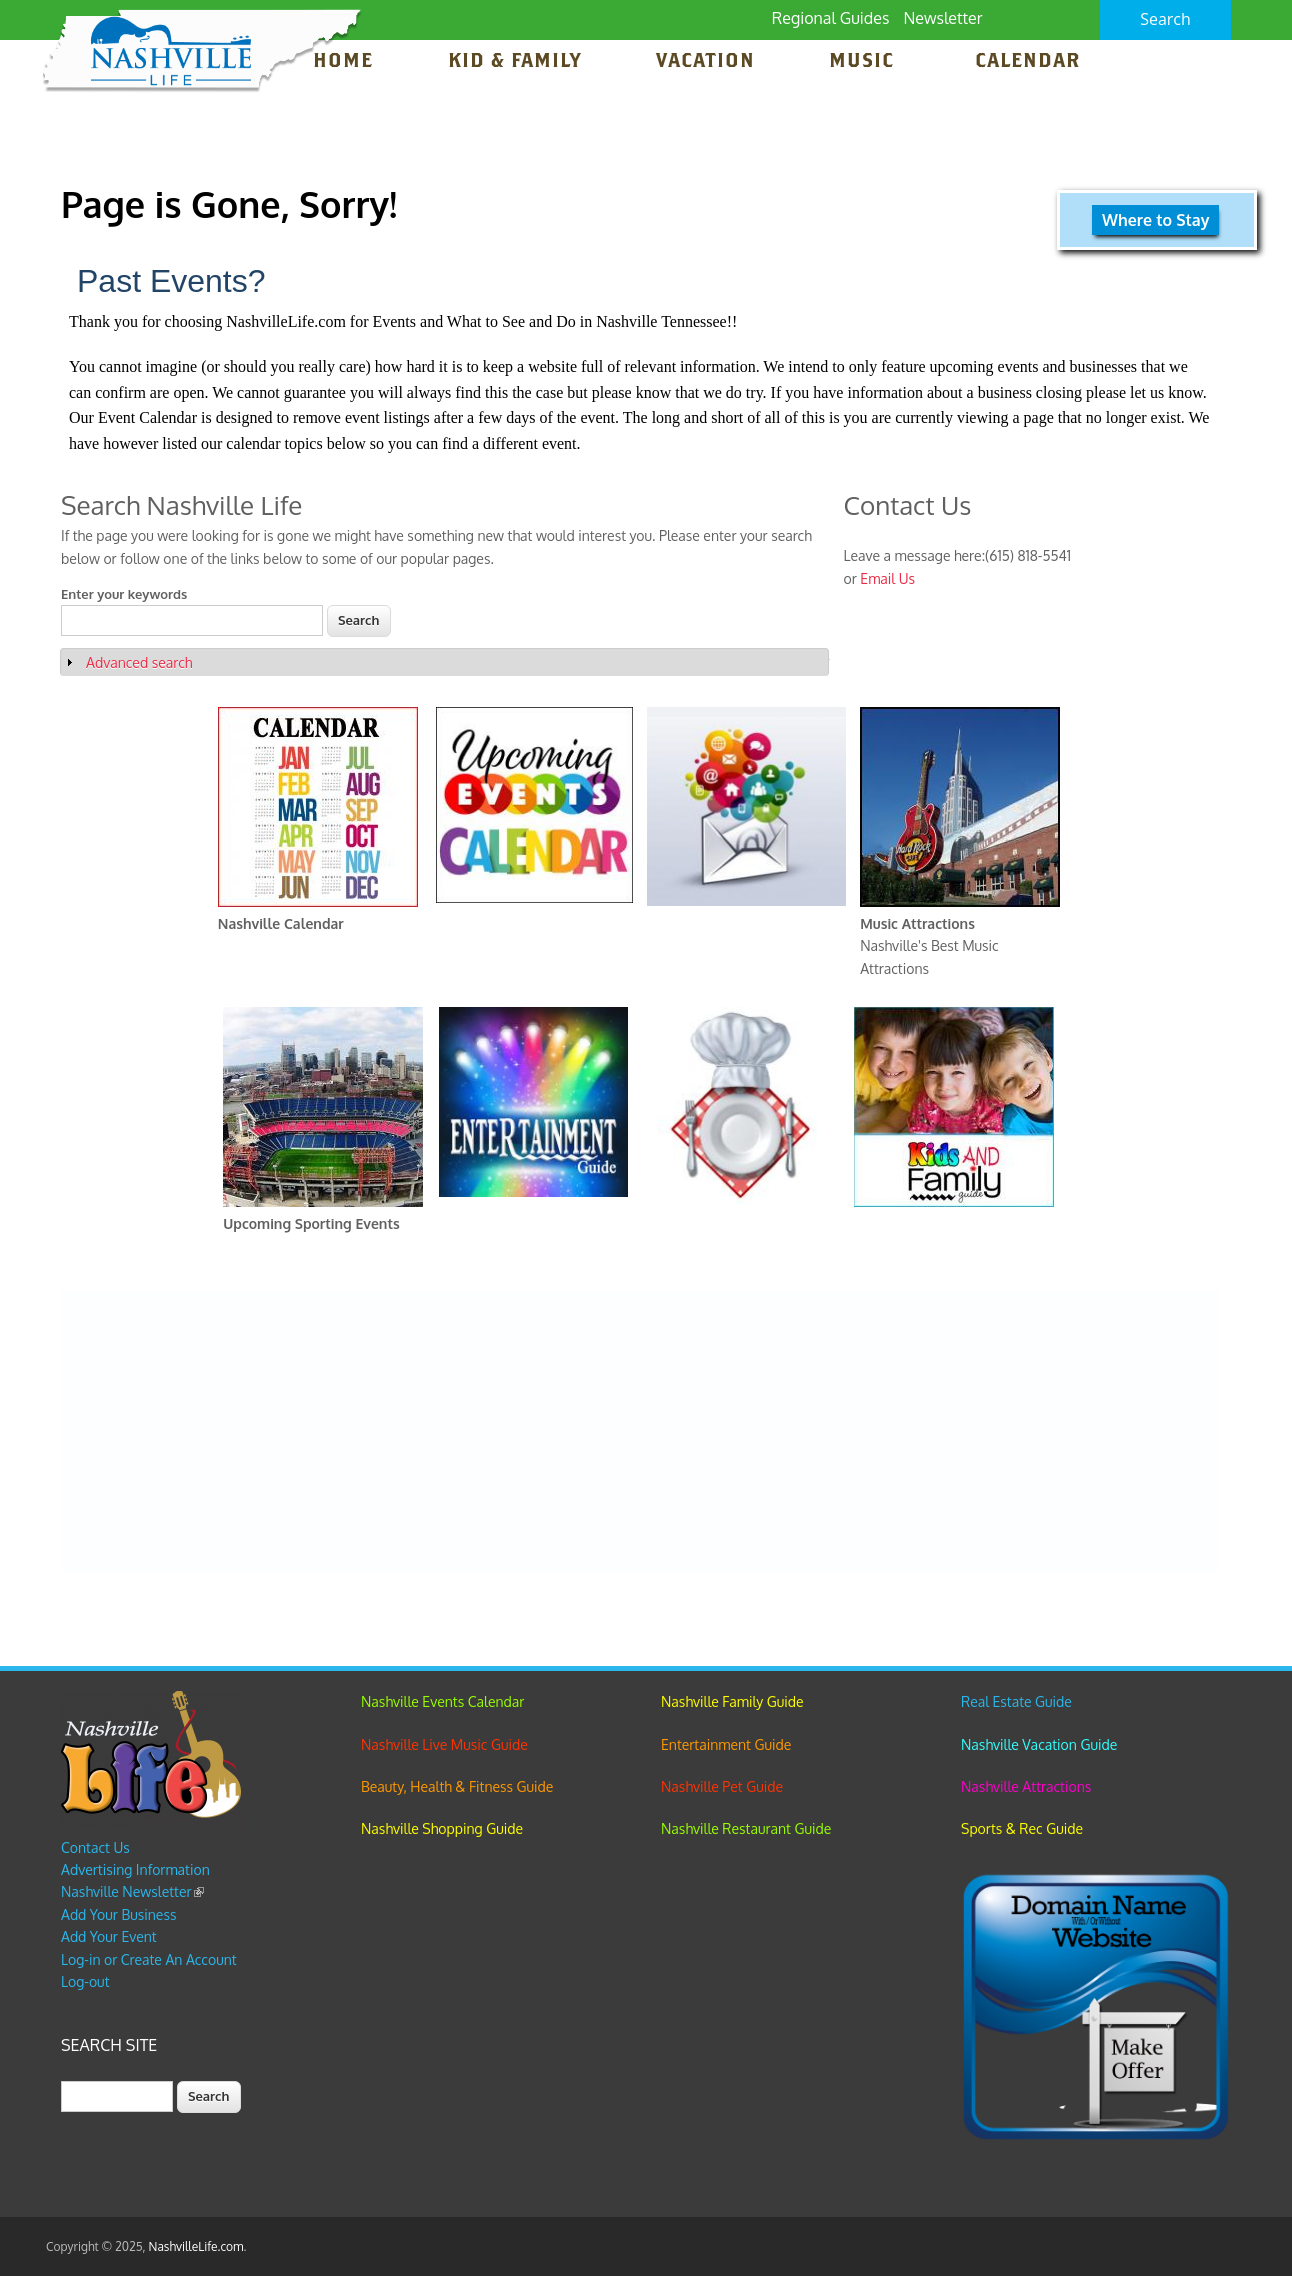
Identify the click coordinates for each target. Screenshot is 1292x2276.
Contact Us (95, 1847)
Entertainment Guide (726, 1744)
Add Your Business (118, 1914)
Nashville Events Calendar (442, 1701)
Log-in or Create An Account (149, 1959)
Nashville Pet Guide (722, 1786)
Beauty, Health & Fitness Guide (457, 1786)
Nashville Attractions (1026, 1786)
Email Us (887, 578)
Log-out (85, 1981)
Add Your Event (109, 1936)
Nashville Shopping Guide (442, 1828)
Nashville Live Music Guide (444, 1744)
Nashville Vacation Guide (1039, 1744)
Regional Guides (831, 18)
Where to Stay (1155, 220)
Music (864, 62)
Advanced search (139, 662)
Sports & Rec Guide (1022, 1828)
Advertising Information (135, 1869)
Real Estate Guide (1016, 1701)
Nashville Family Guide (732, 1701)
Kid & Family (514, 62)
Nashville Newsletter (132, 1891)
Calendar (1027, 62)
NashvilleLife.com (196, 2246)
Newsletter (942, 18)
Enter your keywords (124, 594)
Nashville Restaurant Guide (746, 1828)
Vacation (705, 62)
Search (1165, 19)
